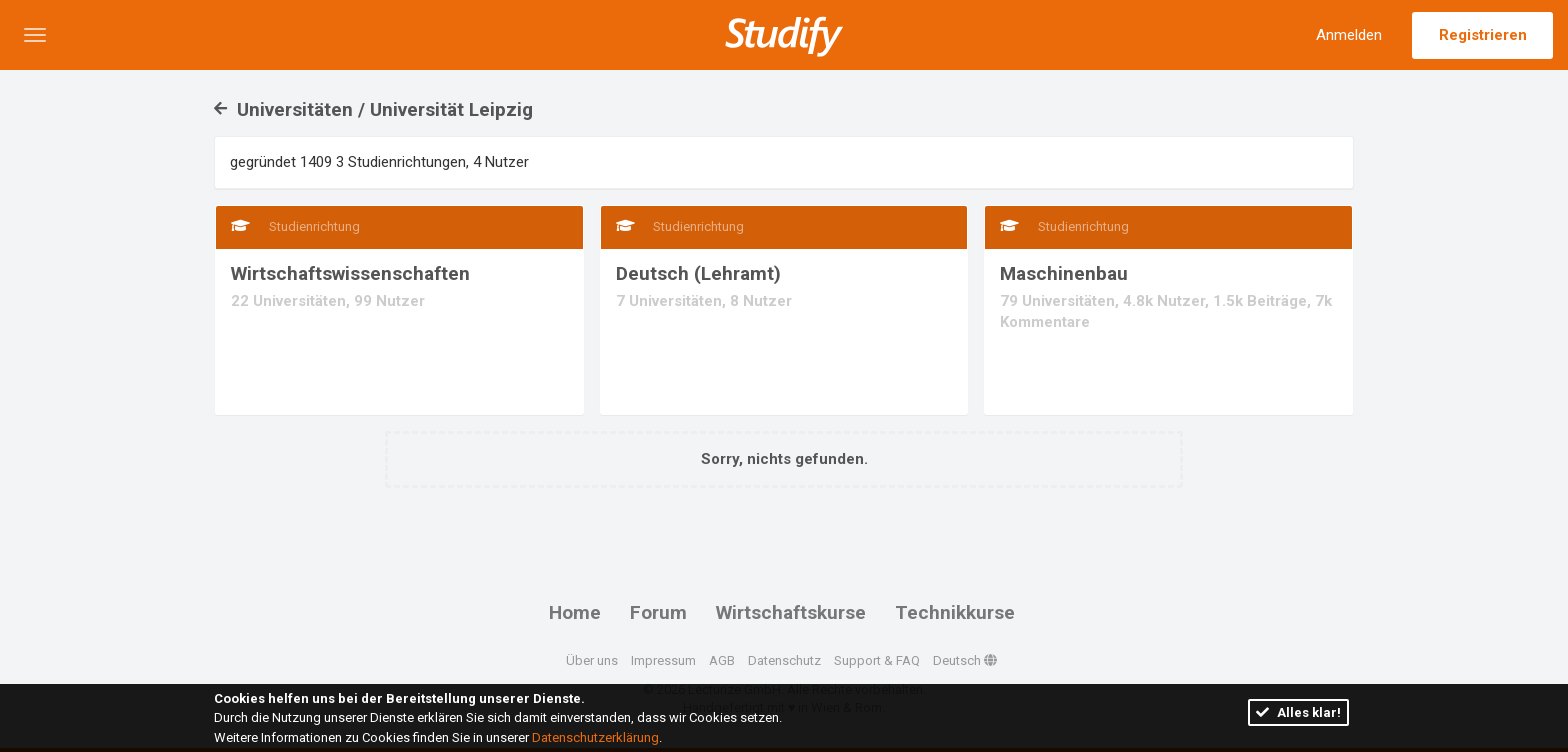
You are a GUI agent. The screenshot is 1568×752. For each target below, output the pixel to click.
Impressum (663, 660)
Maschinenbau (1064, 273)
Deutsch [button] (965, 660)
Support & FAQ (877, 660)
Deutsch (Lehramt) (698, 273)
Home (575, 612)
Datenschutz (784, 660)
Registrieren (1483, 35)
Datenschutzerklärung (595, 737)
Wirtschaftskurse (791, 612)
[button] (35, 35)
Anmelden (1349, 35)
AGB (722, 660)
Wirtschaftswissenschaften (350, 273)
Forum (658, 612)
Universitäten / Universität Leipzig (373, 109)
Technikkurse (955, 612)
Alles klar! (1298, 712)
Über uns (592, 660)
